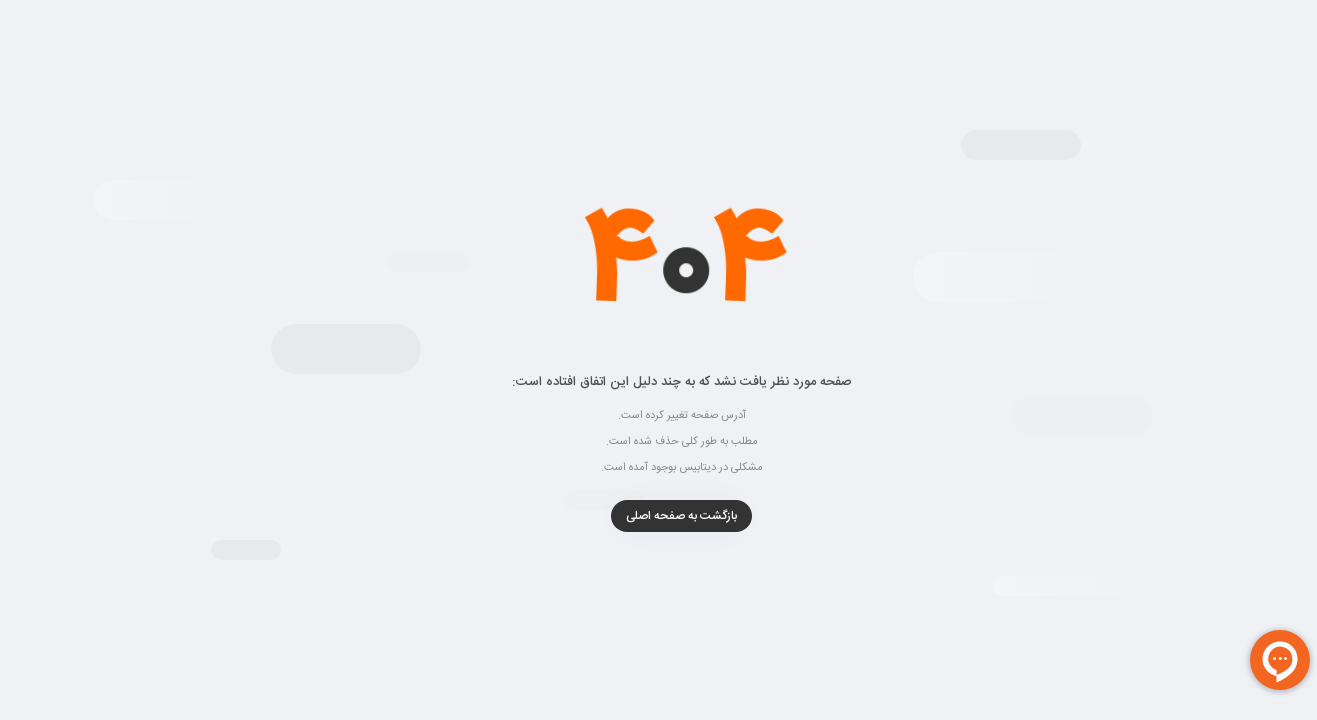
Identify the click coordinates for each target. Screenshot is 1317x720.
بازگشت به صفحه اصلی (658, 516)
